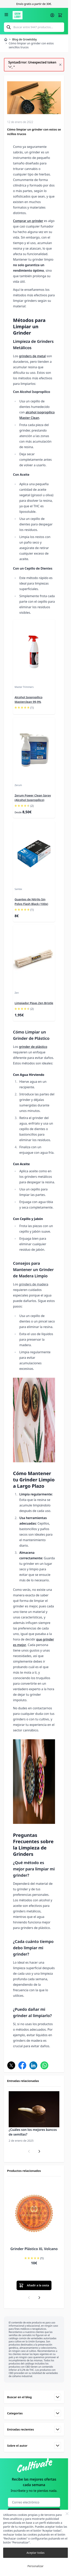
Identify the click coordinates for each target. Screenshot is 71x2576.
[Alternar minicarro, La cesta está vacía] (60, 15)
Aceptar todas (35, 2553)
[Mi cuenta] (52, 15)
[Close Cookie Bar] (67, 2513)
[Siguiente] (39, 2151)
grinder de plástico (33, 1047)
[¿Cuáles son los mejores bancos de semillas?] (34, 2114)
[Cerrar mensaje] (60, 64)
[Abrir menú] (6, 14)
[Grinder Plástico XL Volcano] (34, 2218)
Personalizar (35, 2566)
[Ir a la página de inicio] (30, 15)
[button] (34, 2397)
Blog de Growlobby (24, 39)
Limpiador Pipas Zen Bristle (34, 1003)
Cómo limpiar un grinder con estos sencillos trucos (34, 131)
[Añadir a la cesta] (34, 2285)
